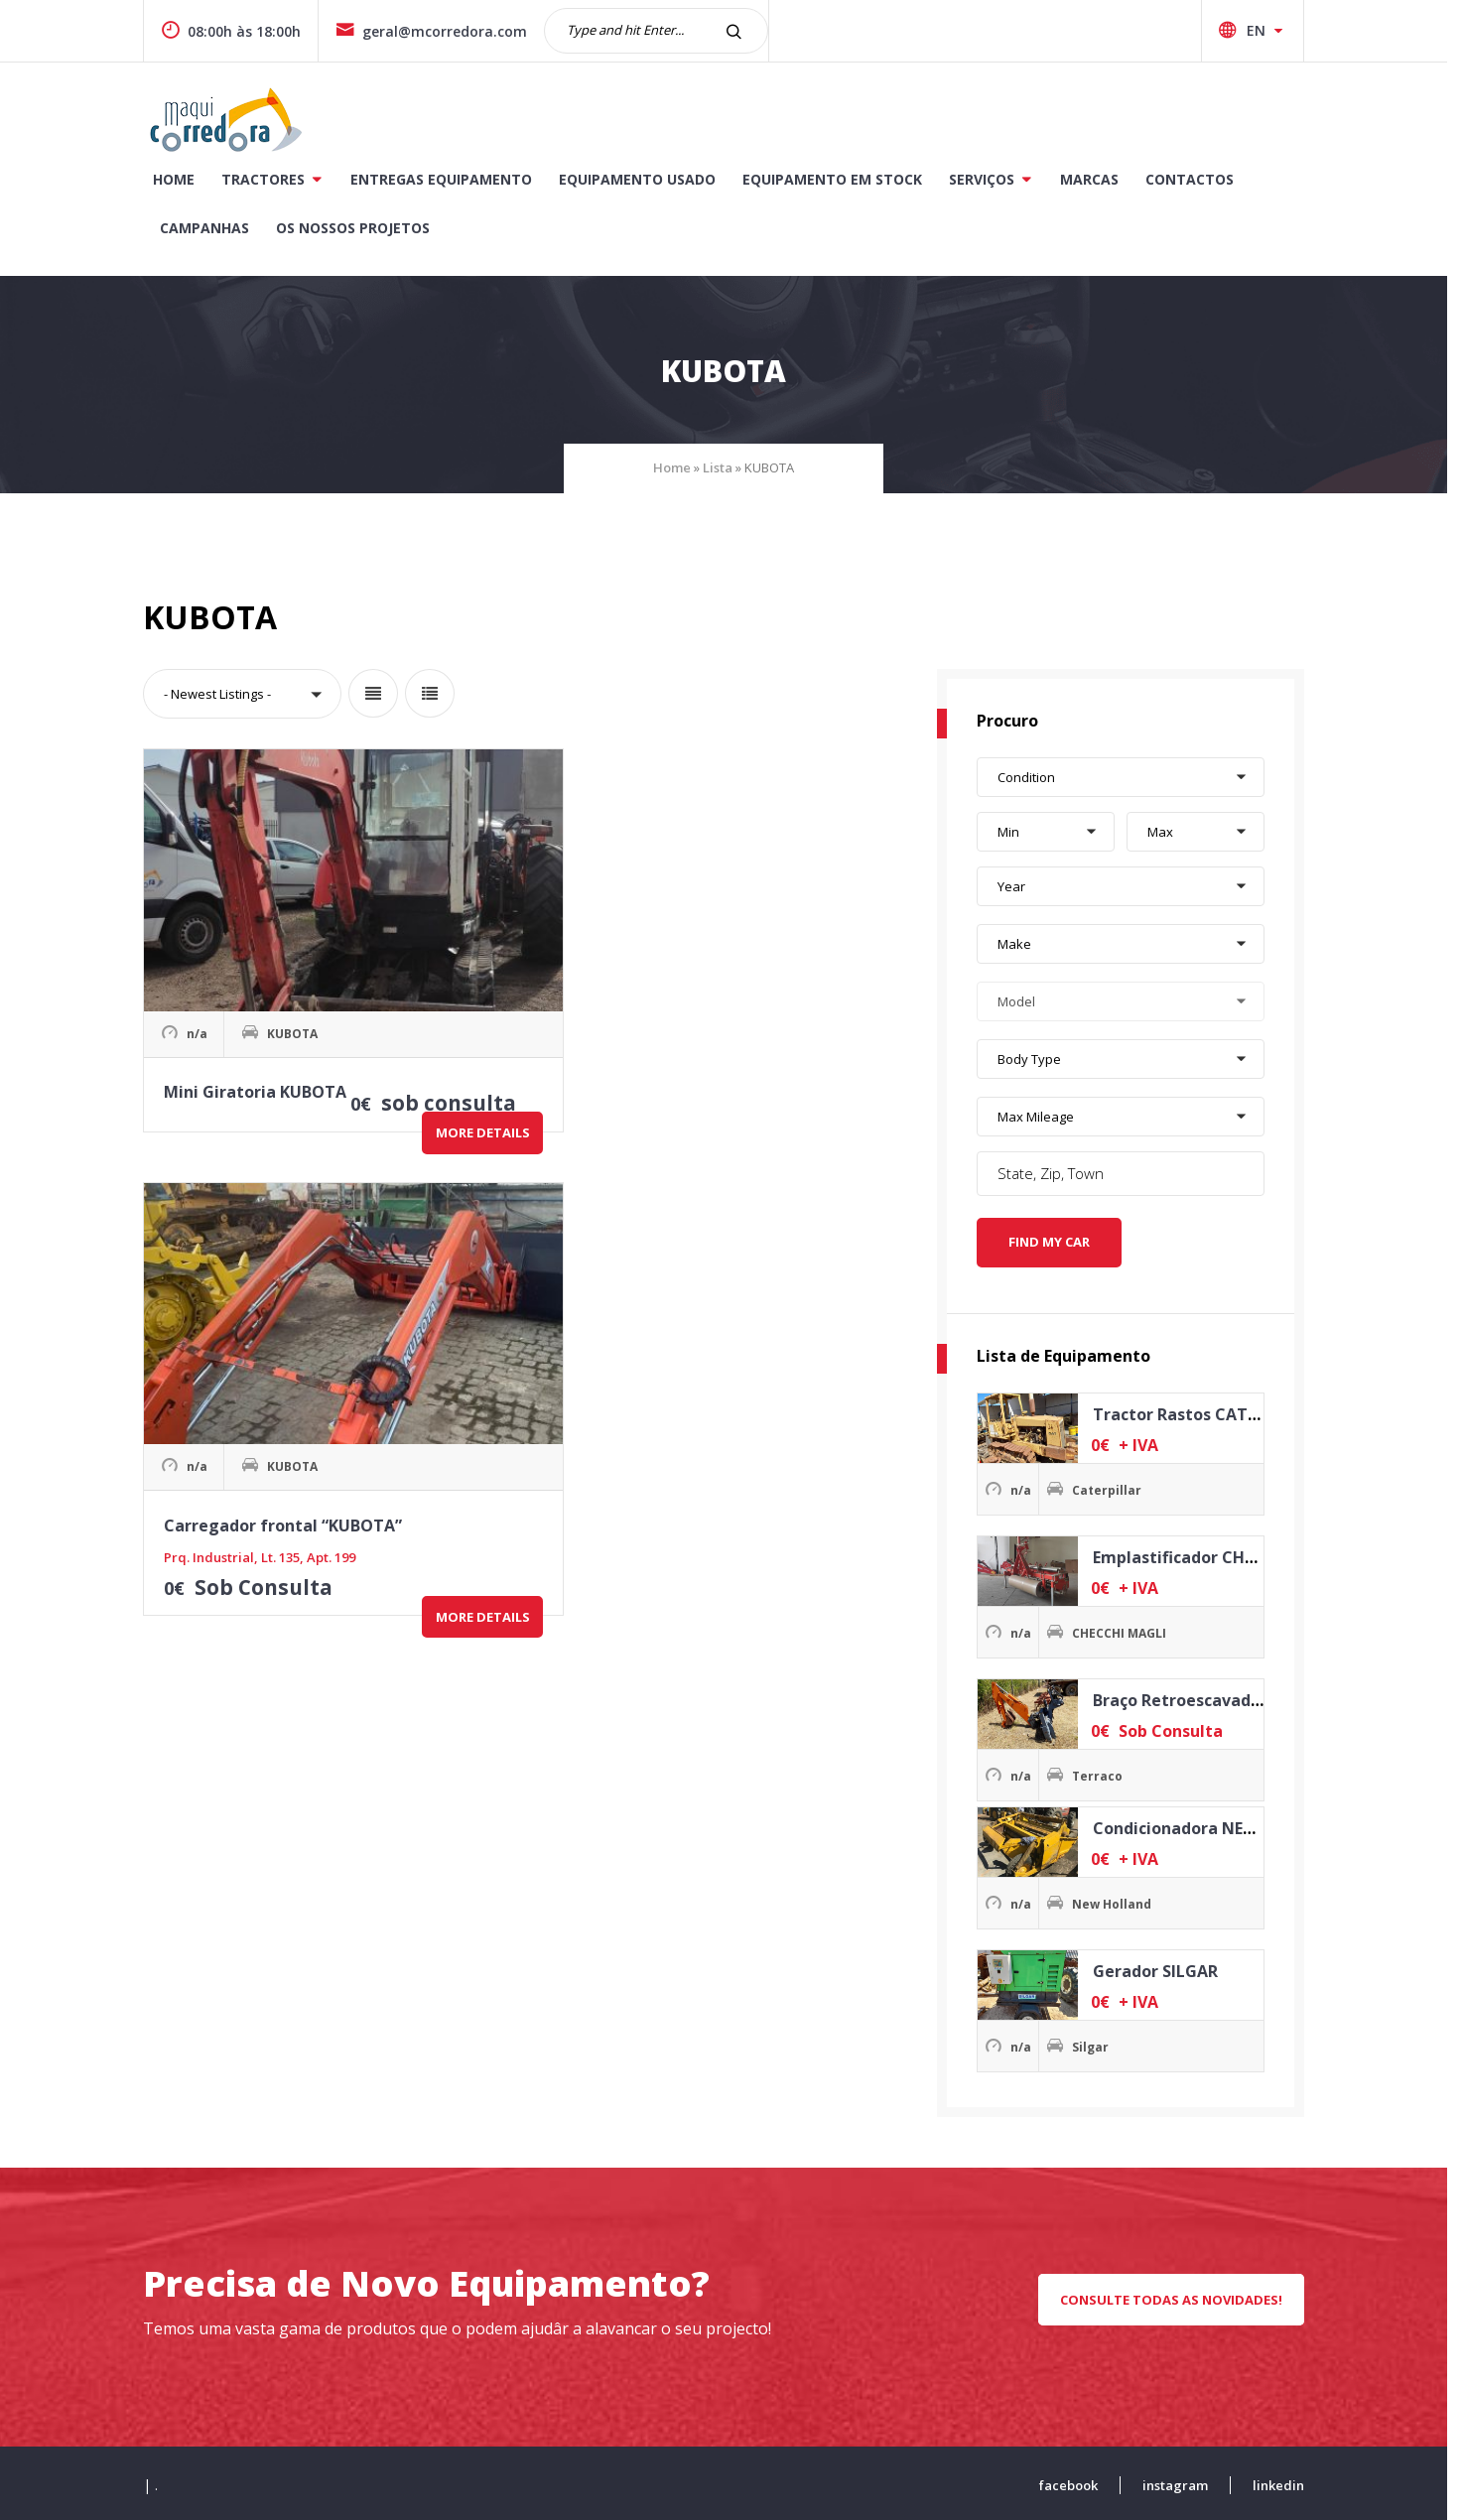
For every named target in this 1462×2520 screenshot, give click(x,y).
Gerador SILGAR (1162, 1967)
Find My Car (1057, 1239)
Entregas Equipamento (449, 179)
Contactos (1197, 179)
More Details (312, 1037)
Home (181, 179)
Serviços (989, 179)
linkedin (1286, 2481)
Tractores (271, 179)
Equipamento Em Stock (840, 179)
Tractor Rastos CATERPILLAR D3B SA (1242, 1410)
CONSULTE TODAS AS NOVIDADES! (1179, 2296)
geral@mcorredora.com (439, 31)
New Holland (1119, 1900)
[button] (250, 696)
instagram (1183, 2481)
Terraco (1105, 1772)
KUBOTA (295, 921)
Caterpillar (1114, 1486)
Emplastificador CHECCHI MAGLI (1227, 1553)
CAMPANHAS (212, 227)
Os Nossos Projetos (361, 227)
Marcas (1097, 179)
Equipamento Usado (645, 179)
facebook (1076, 2481)
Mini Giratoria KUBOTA (258, 975)
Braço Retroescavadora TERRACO (1231, 1696)
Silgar (1098, 2043)
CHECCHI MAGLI (1127, 1629)
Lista (725, 469)
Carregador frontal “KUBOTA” (540, 975)
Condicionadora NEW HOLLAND (1223, 1824)
